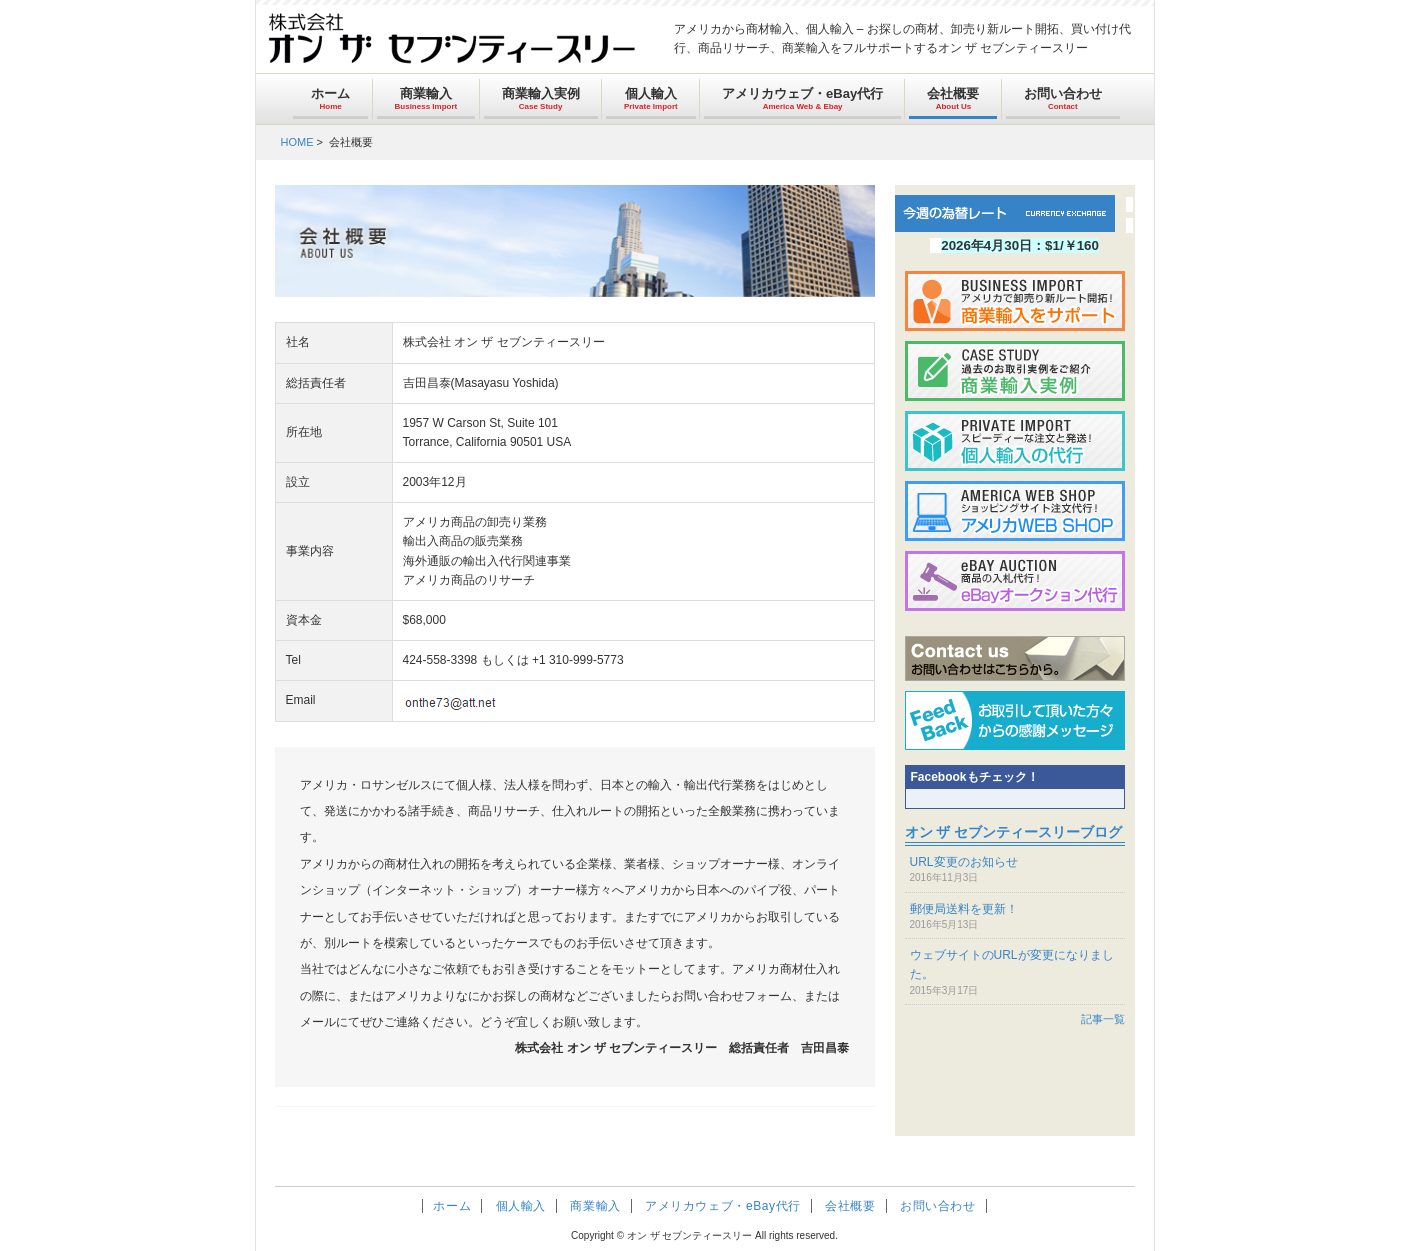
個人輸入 (651, 98)
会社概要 (953, 98)
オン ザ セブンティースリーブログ (1014, 832)
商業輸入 (426, 98)
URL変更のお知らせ (964, 862)
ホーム (330, 98)
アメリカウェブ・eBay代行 (802, 98)
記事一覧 (1103, 1019)
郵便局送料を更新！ (964, 909)
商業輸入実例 (541, 98)
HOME (297, 142)
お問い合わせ (1063, 98)
